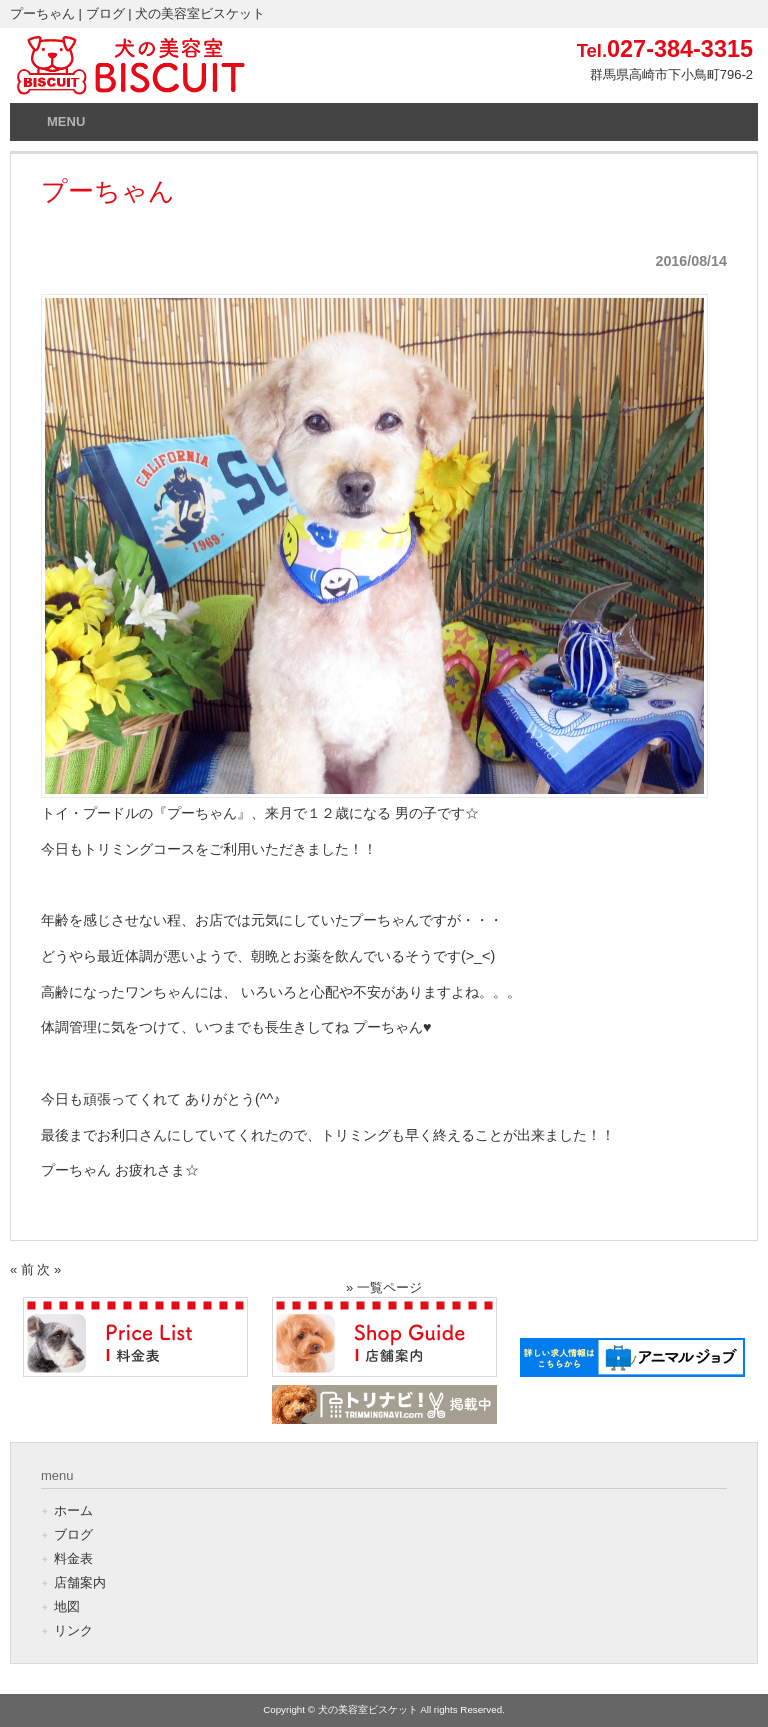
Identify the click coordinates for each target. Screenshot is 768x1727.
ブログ (73, 1534)
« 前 (22, 1269)
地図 (67, 1606)
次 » (49, 1269)
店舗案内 (80, 1582)
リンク (73, 1630)
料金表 (73, 1558)
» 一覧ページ (384, 1287)
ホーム (73, 1510)
